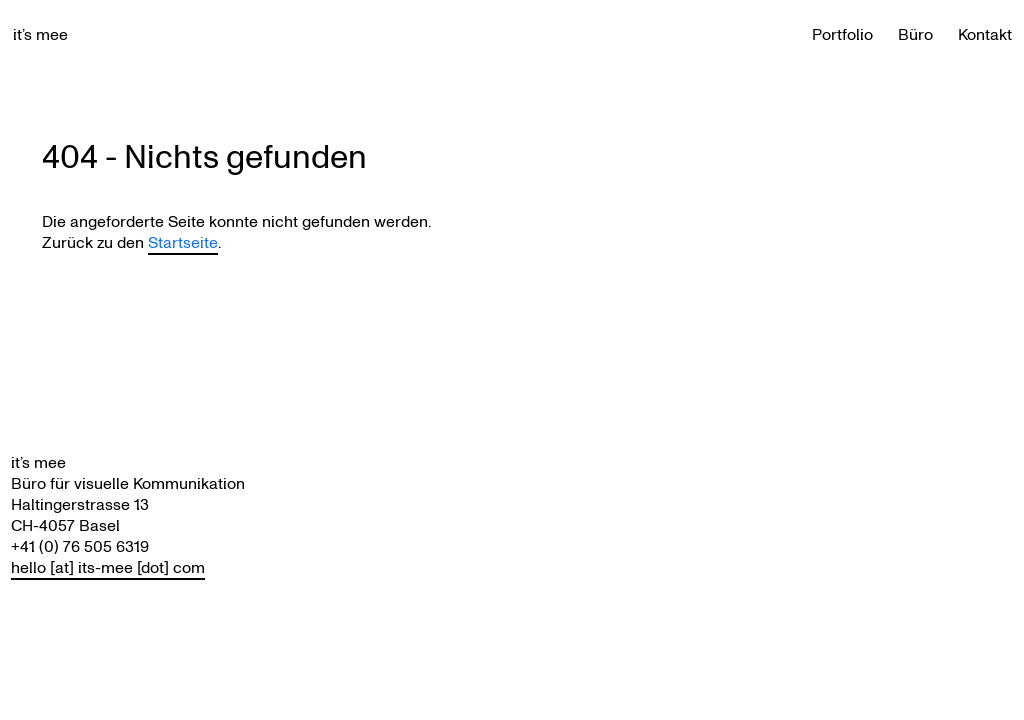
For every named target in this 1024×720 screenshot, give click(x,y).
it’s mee (40, 34)
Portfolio (842, 34)
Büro (915, 34)
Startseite (183, 242)
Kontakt (985, 34)
